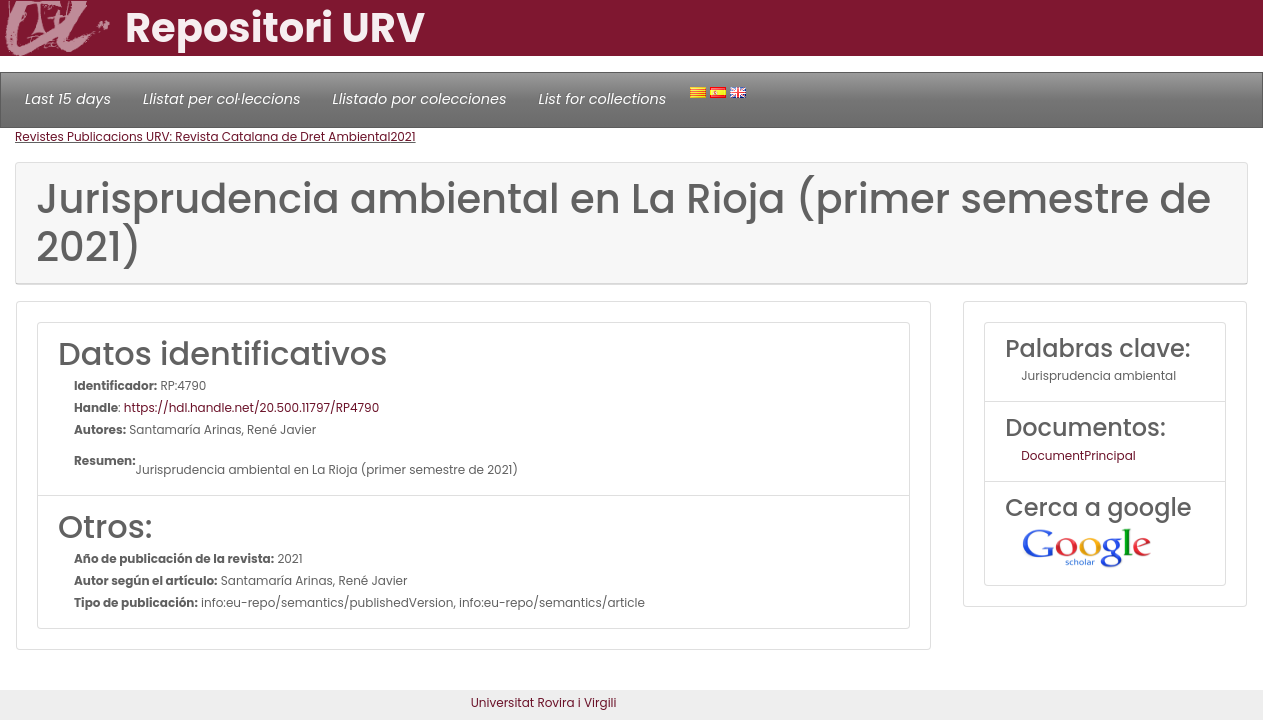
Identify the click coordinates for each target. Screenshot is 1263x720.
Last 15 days (68, 99)
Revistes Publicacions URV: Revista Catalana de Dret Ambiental (202, 136)
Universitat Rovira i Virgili (544, 702)
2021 (402, 136)
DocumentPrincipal (1078, 455)
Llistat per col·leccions (222, 99)
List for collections (602, 99)
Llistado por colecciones (420, 99)
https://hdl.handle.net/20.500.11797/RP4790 (251, 407)
